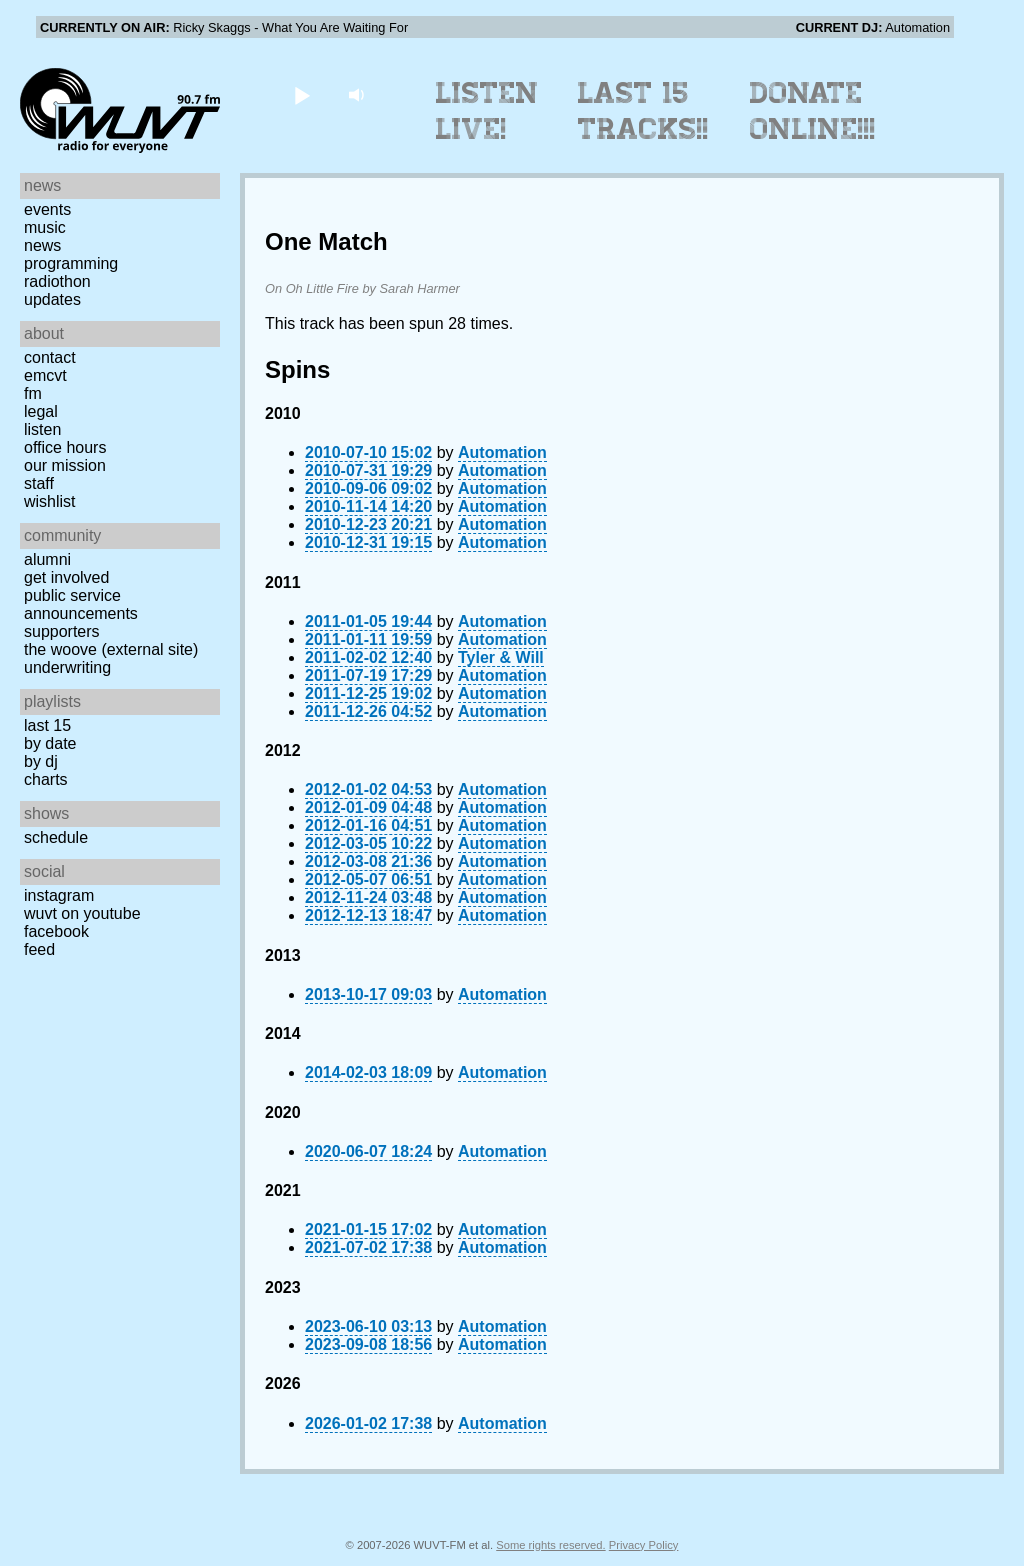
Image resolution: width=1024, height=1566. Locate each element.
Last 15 (47, 725)
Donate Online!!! (813, 111)
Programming (71, 263)
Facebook (56, 931)
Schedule (56, 837)
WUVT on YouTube (82, 913)
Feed (39, 949)
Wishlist (50, 501)
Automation (502, 452)
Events (47, 209)
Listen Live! (487, 111)
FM (33, 393)
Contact (50, 357)
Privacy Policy (644, 1545)
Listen (42, 429)
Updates (52, 299)
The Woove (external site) (111, 649)
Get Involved (66, 577)
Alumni (47, 559)
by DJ (41, 761)
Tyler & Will (501, 657)
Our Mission (65, 465)
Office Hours (65, 447)
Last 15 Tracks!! (643, 111)
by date (50, 743)
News (42, 245)
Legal (41, 411)
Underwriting (67, 667)
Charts (46, 779)
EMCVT (45, 375)
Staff (39, 483)
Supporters (62, 631)
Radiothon (57, 281)
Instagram (59, 895)
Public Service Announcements (81, 604)
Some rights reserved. (550, 1545)
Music (45, 227)
